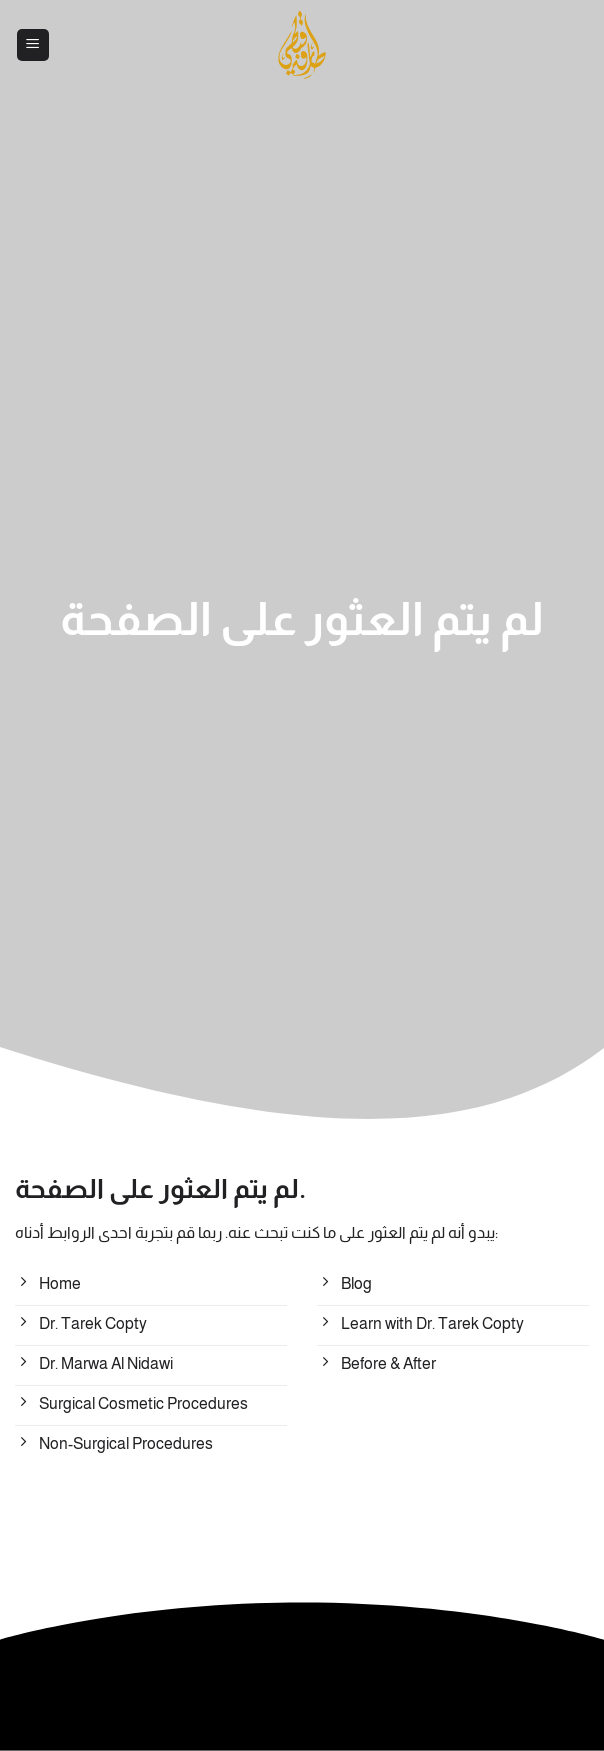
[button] (33, 45)
